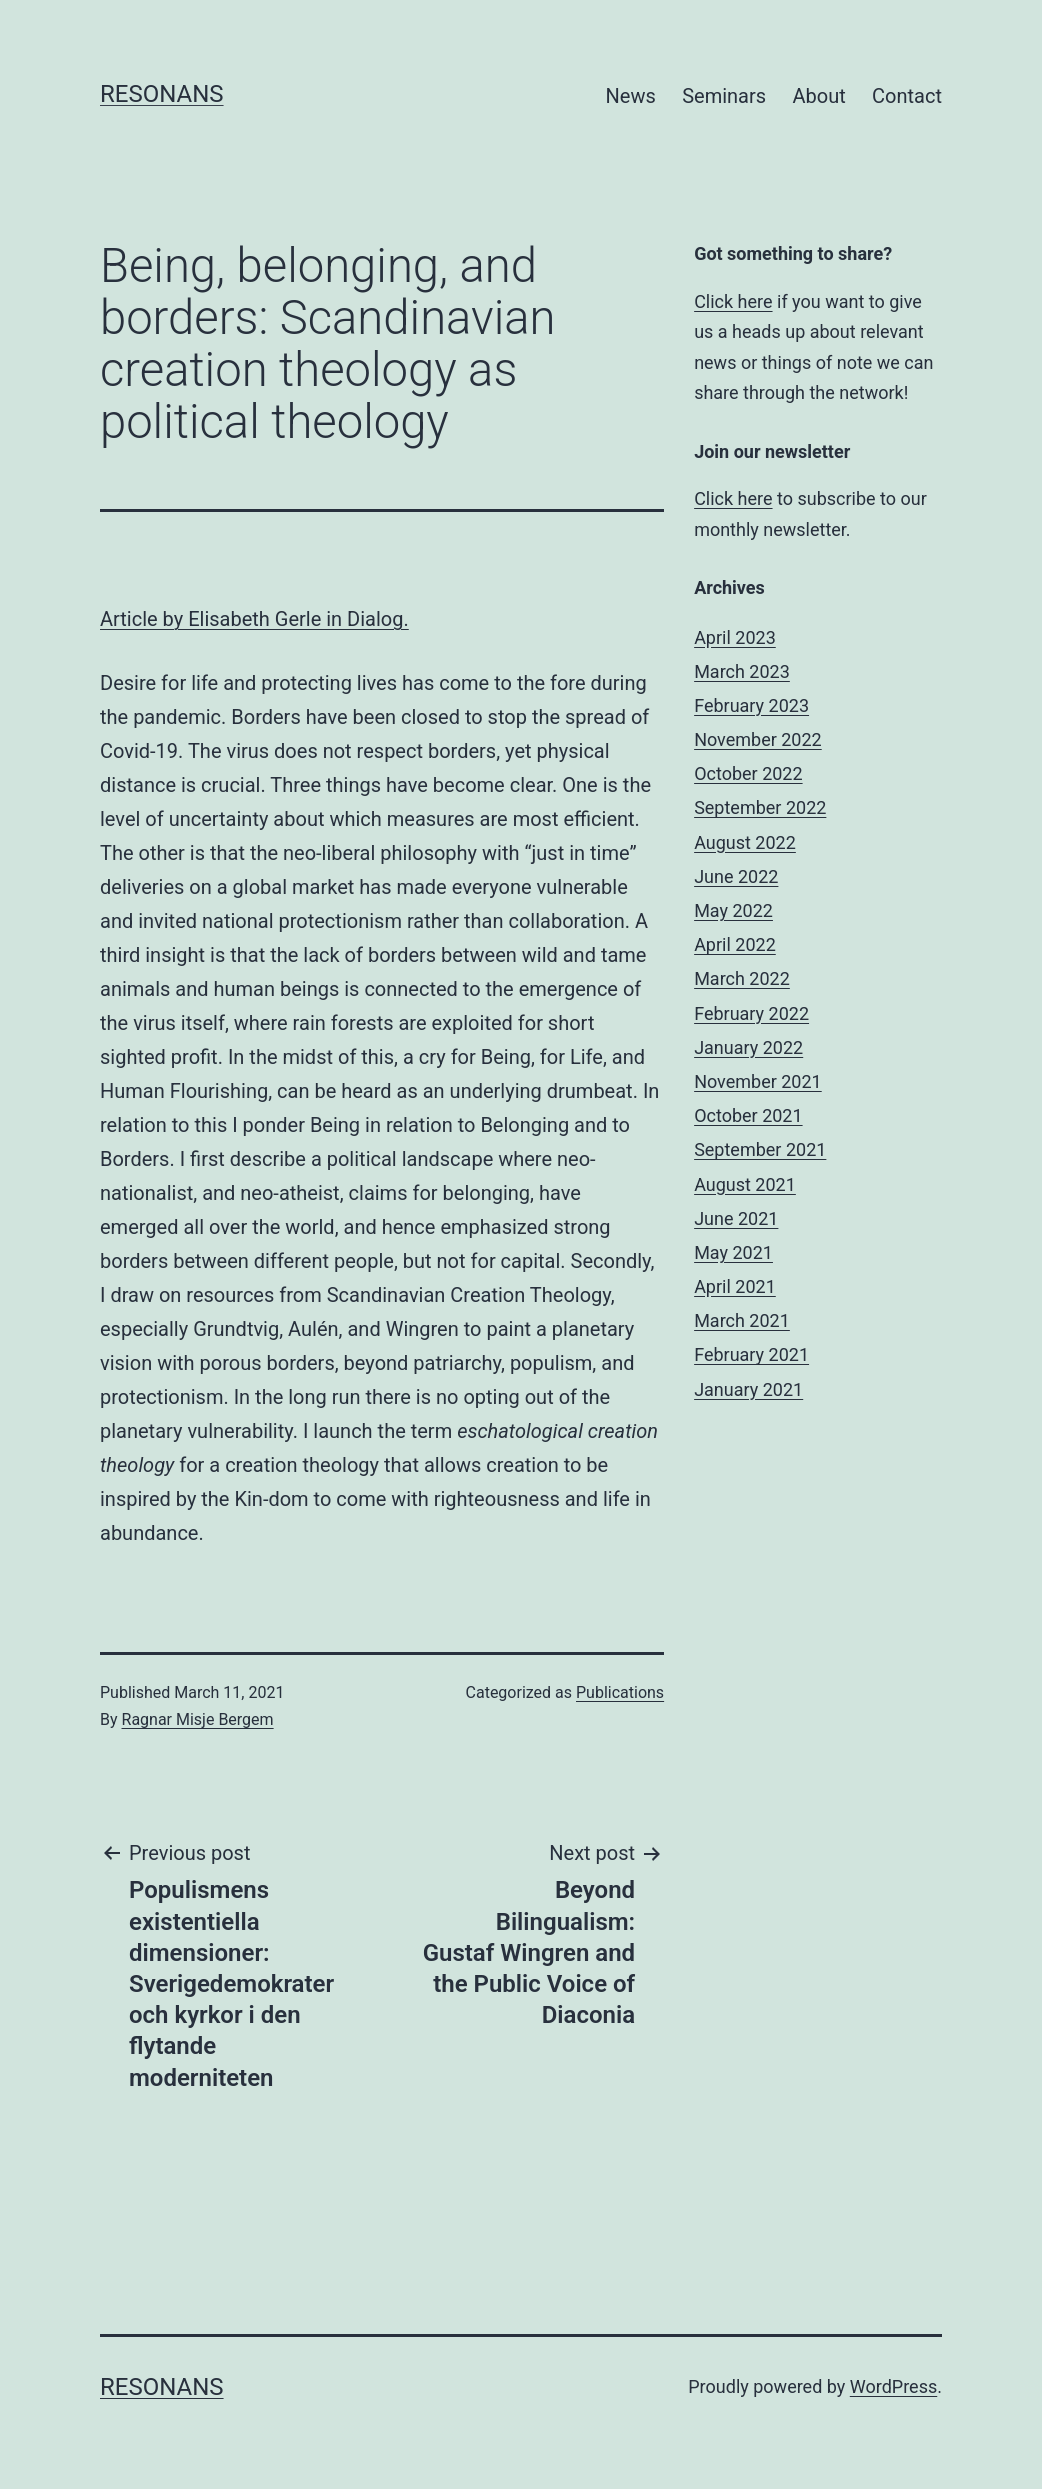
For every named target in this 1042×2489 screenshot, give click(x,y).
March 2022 (742, 978)
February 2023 (751, 705)
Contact (907, 96)
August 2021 (745, 1184)
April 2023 (735, 637)
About (818, 96)
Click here (733, 301)
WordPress (893, 2386)
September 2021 (760, 1149)
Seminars (724, 96)
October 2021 (748, 1115)
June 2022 (736, 876)
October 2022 (748, 773)
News (631, 96)
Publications (620, 1692)
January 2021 (748, 1389)
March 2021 (742, 1320)
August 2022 (745, 842)
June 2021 (736, 1218)
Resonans (162, 94)
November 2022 (758, 739)
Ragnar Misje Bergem (198, 1719)
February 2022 (751, 1013)
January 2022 (748, 1047)
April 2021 (735, 1286)
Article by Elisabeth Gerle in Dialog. (254, 619)
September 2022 (760, 807)
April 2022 (735, 944)
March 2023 (742, 671)
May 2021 (733, 1252)
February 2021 (751, 1354)
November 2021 (758, 1081)
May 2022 (733, 910)
